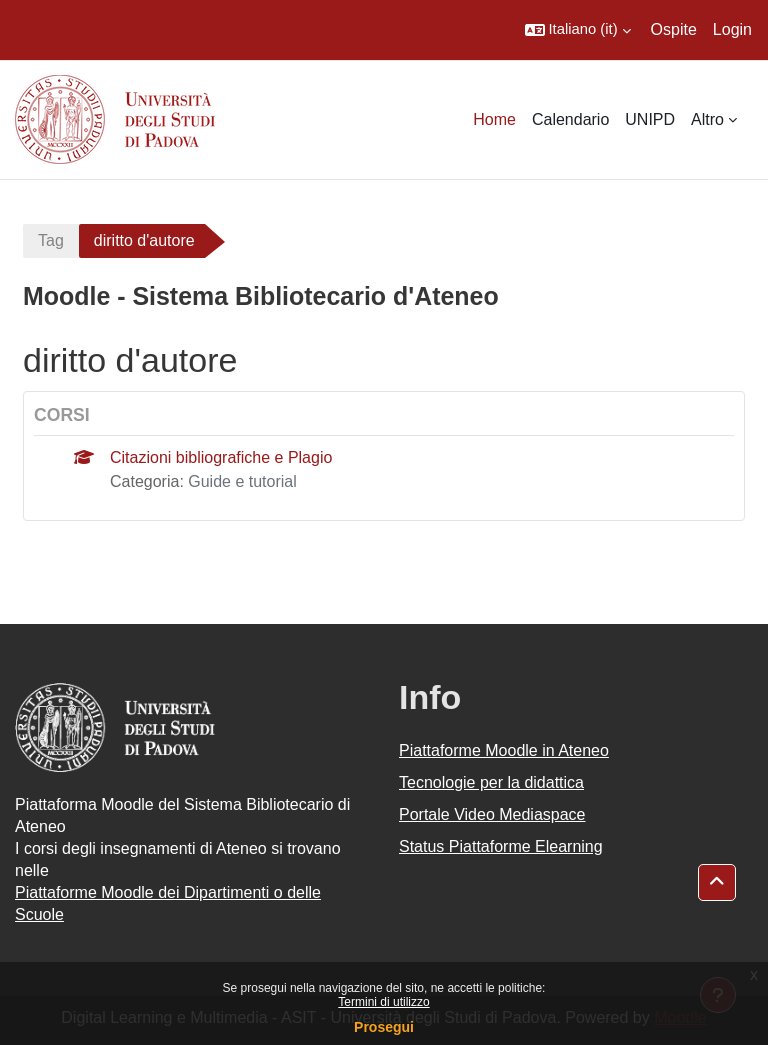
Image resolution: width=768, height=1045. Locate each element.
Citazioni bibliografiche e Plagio (221, 457)
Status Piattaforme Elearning (501, 846)
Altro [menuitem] (707, 119)
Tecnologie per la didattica (491, 782)
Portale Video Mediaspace (492, 814)
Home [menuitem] (494, 119)
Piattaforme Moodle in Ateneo (504, 750)
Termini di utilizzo (383, 1002)
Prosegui (384, 1027)
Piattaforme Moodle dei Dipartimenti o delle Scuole (168, 903)
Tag (51, 240)
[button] (578, 30)
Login (732, 29)
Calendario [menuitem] (570, 119)
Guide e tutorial (242, 481)
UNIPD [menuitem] (650, 119)
